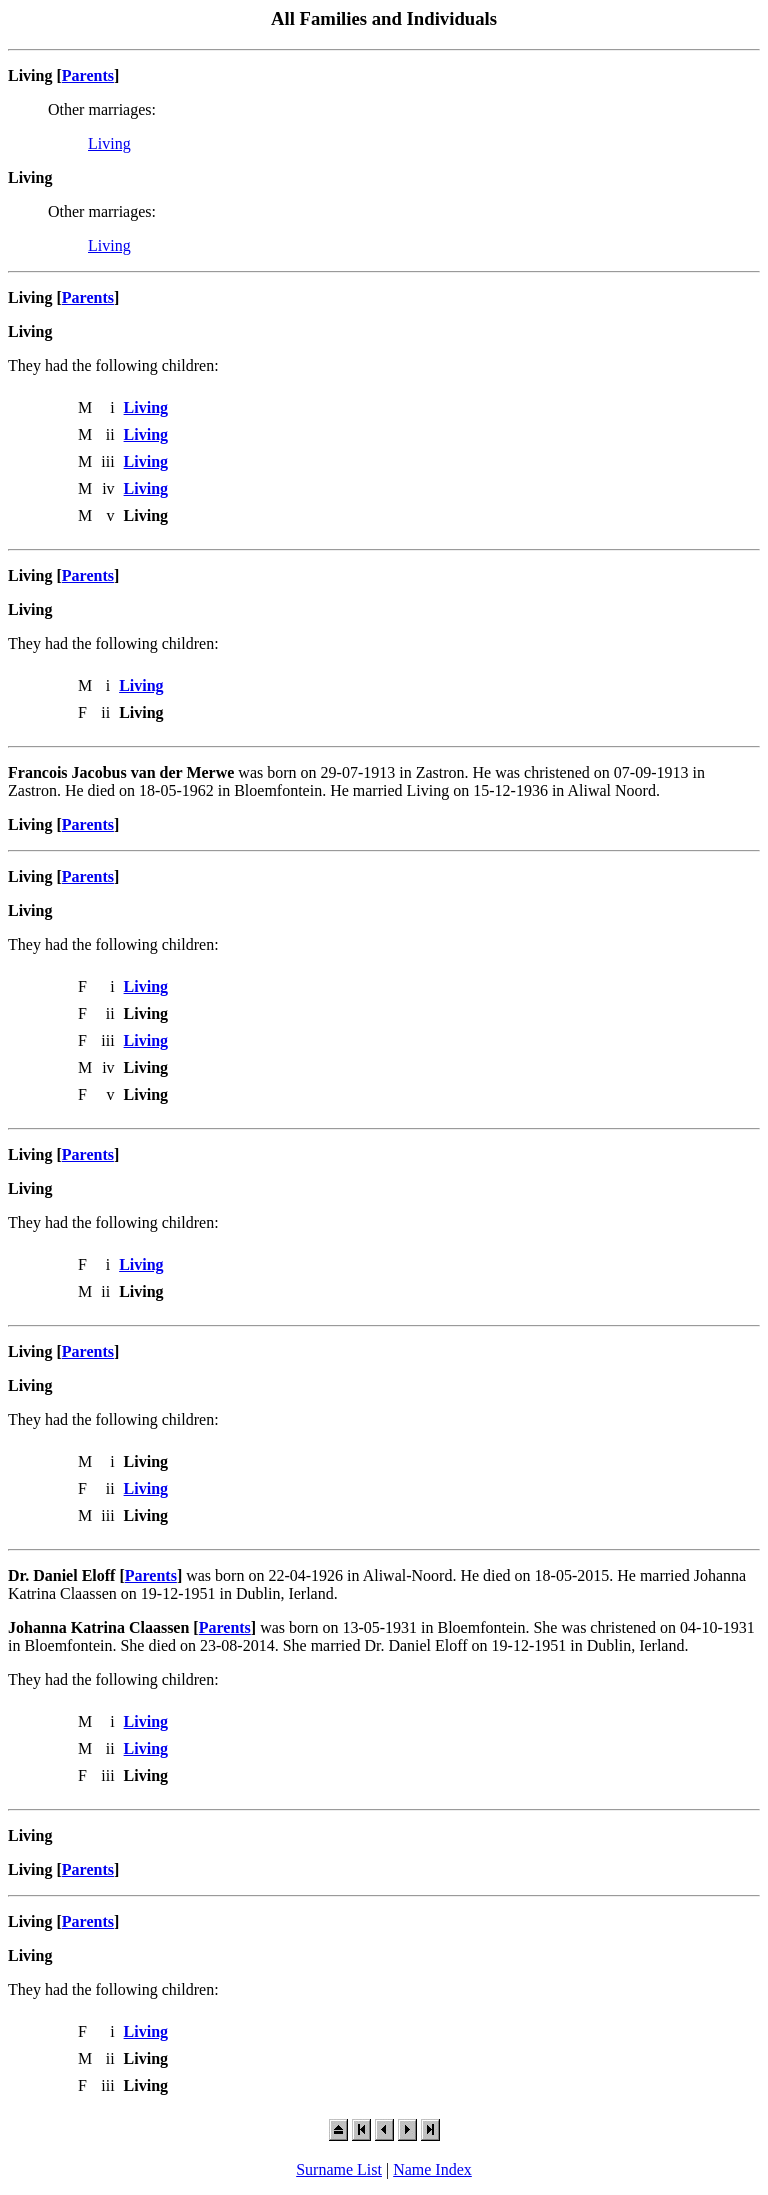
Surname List (339, 2169)
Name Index (432, 2169)
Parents (88, 75)
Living (109, 143)
